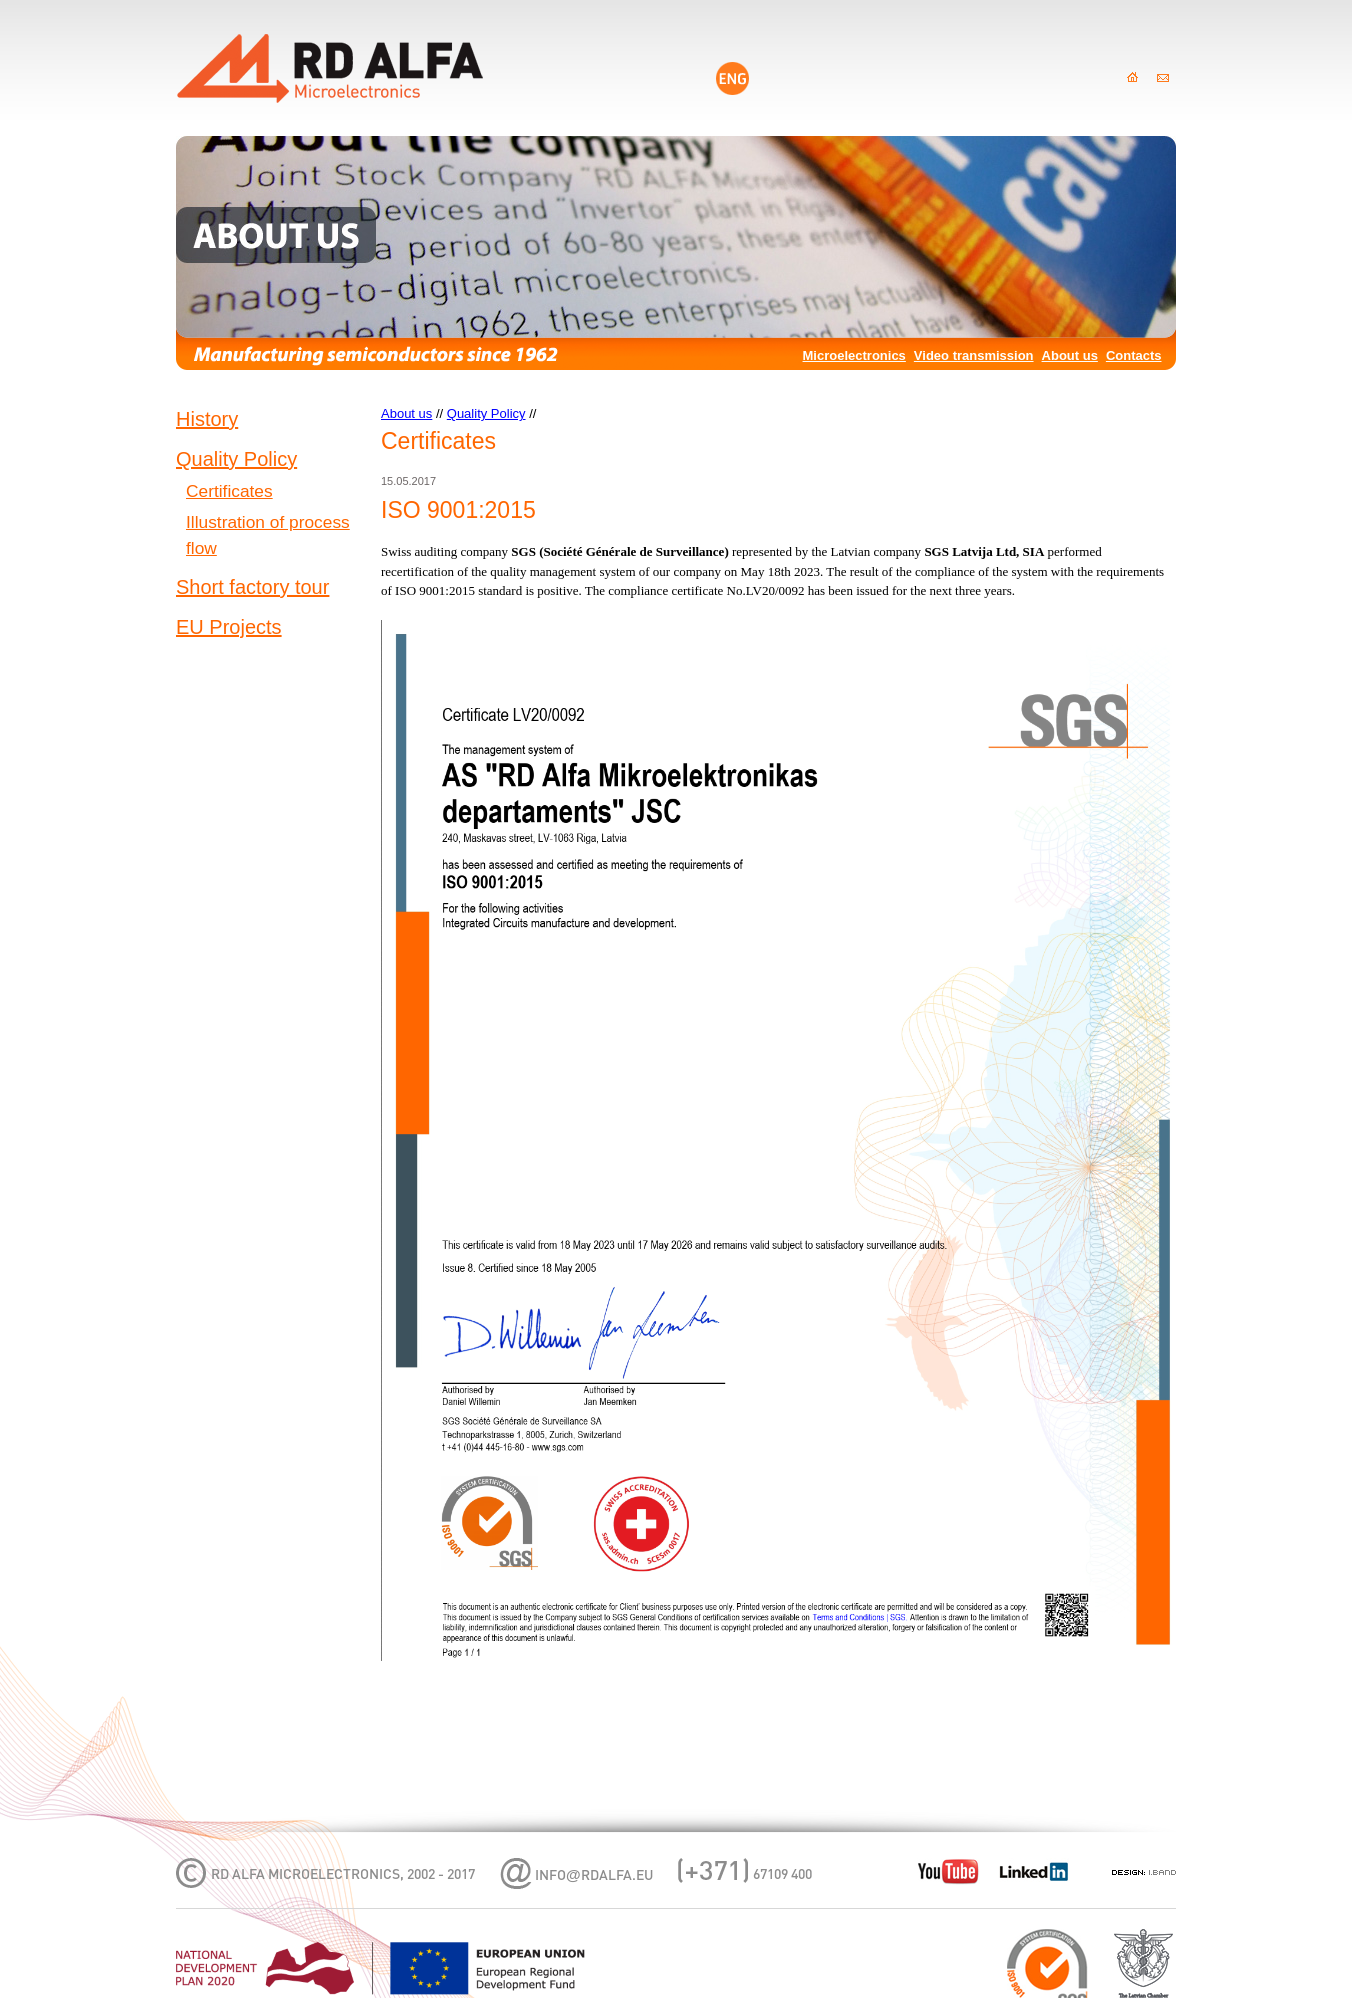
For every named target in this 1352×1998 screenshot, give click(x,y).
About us (1070, 355)
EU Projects (229, 627)
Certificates (229, 491)
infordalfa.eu (594, 1876)
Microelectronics (854, 355)
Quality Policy (236, 459)
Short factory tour (252, 587)
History (207, 419)
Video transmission (974, 355)
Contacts (1134, 355)
